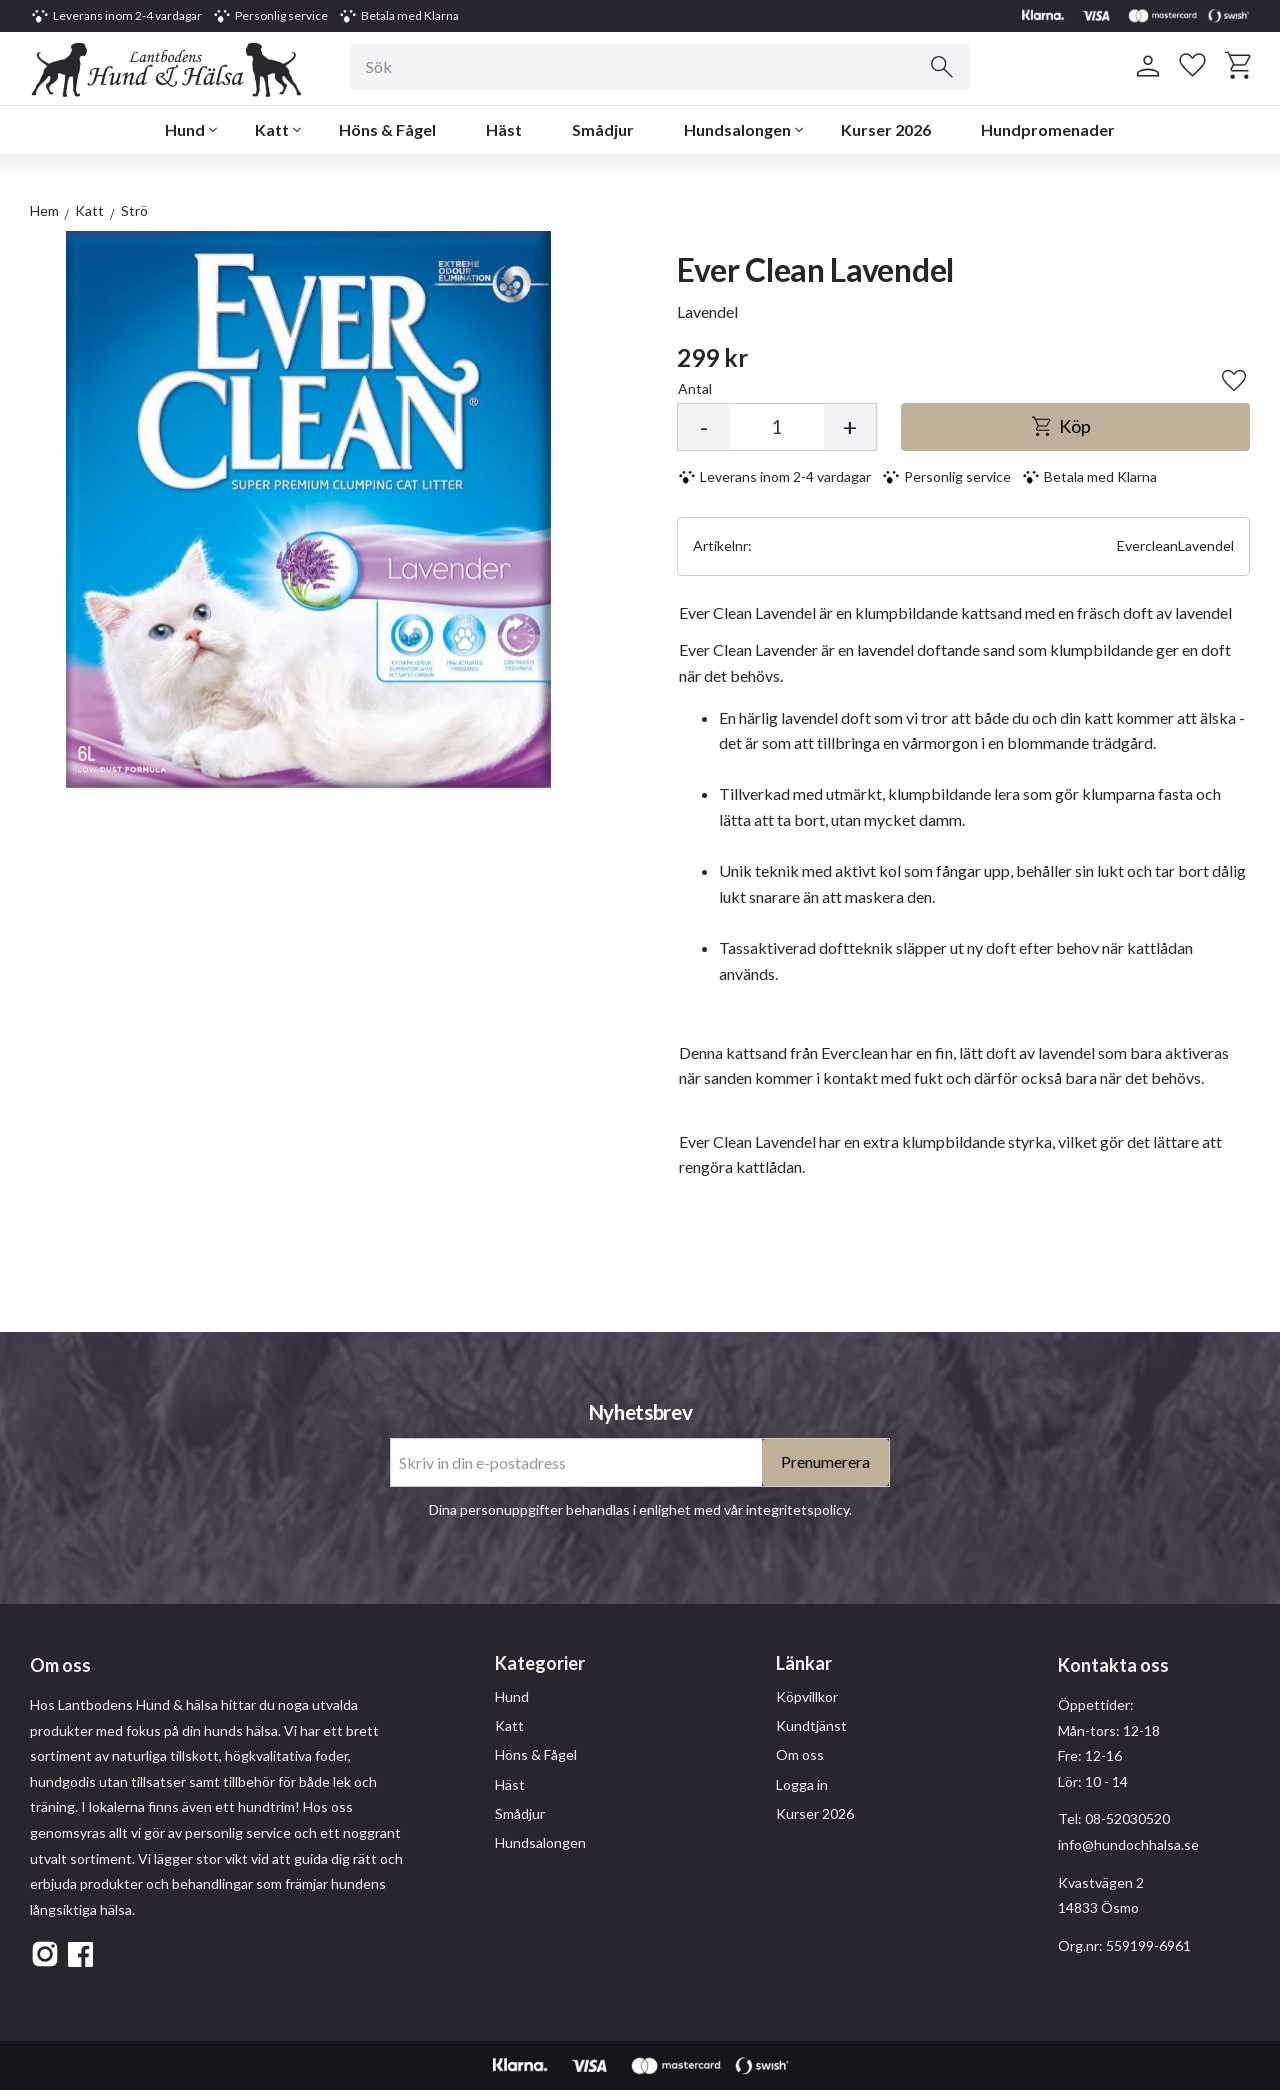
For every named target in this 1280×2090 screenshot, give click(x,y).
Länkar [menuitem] (804, 1663)
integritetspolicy (797, 1509)
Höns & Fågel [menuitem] (387, 129)
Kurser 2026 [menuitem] (886, 129)
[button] (1192, 66)
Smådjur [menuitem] (603, 129)
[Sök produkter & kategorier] (660, 67)
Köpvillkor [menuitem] (807, 1696)
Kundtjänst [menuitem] (811, 1725)
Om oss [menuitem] (800, 1754)
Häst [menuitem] (504, 129)
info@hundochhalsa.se (1128, 1844)
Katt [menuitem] (272, 129)
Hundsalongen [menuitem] (737, 129)
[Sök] (942, 67)
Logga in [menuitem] (802, 1784)
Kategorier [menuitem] (540, 1663)
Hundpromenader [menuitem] (1048, 129)
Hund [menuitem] (185, 129)
